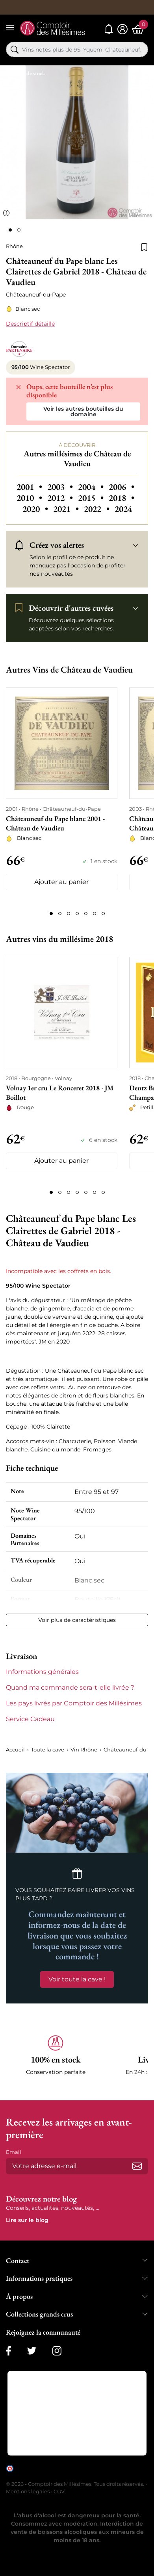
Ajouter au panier (61, 882)
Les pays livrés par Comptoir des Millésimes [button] (74, 1703)
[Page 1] (51, 913)
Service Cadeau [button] (30, 1719)
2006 (121, 487)
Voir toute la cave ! (77, 1979)
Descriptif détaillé (30, 323)
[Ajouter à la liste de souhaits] (144, 246)
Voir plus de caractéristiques (77, 1619)
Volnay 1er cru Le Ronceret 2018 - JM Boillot (59, 1092)
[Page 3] (68, 913)
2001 (30, 487)
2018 (121, 498)
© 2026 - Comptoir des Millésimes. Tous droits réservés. (75, 2484)
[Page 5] (85, 913)
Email (13, 2152)
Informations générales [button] (42, 1671)
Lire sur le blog (27, 2220)
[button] (56, 2060)
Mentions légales (28, 2491)
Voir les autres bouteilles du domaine (83, 411)
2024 (123, 509)
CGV (59, 2491)
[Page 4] (77, 913)
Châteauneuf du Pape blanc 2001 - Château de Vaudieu (55, 823)
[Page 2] (59, 913)
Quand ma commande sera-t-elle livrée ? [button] (70, 1687)
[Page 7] (103, 913)
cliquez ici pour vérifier (42, 2474)
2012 (61, 498)
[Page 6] (94, 913)
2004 (92, 487)
